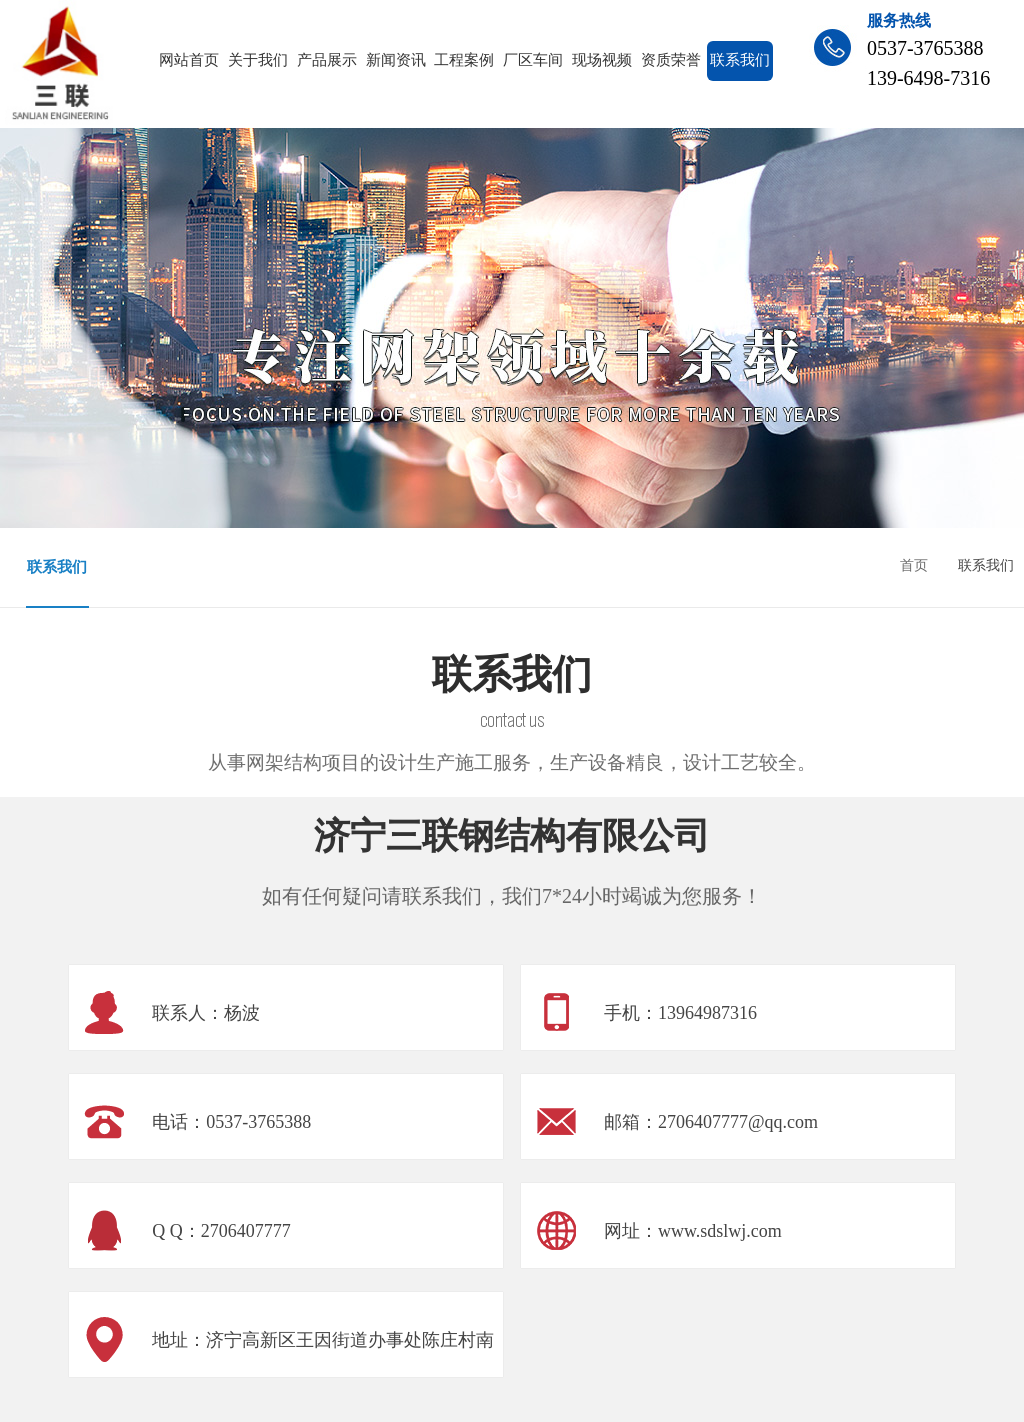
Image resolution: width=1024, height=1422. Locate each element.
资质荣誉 (671, 60)
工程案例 (464, 60)
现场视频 (602, 60)
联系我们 (740, 60)
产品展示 (327, 60)
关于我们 (258, 60)
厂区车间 (533, 60)
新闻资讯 (396, 60)
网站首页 (189, 60)
